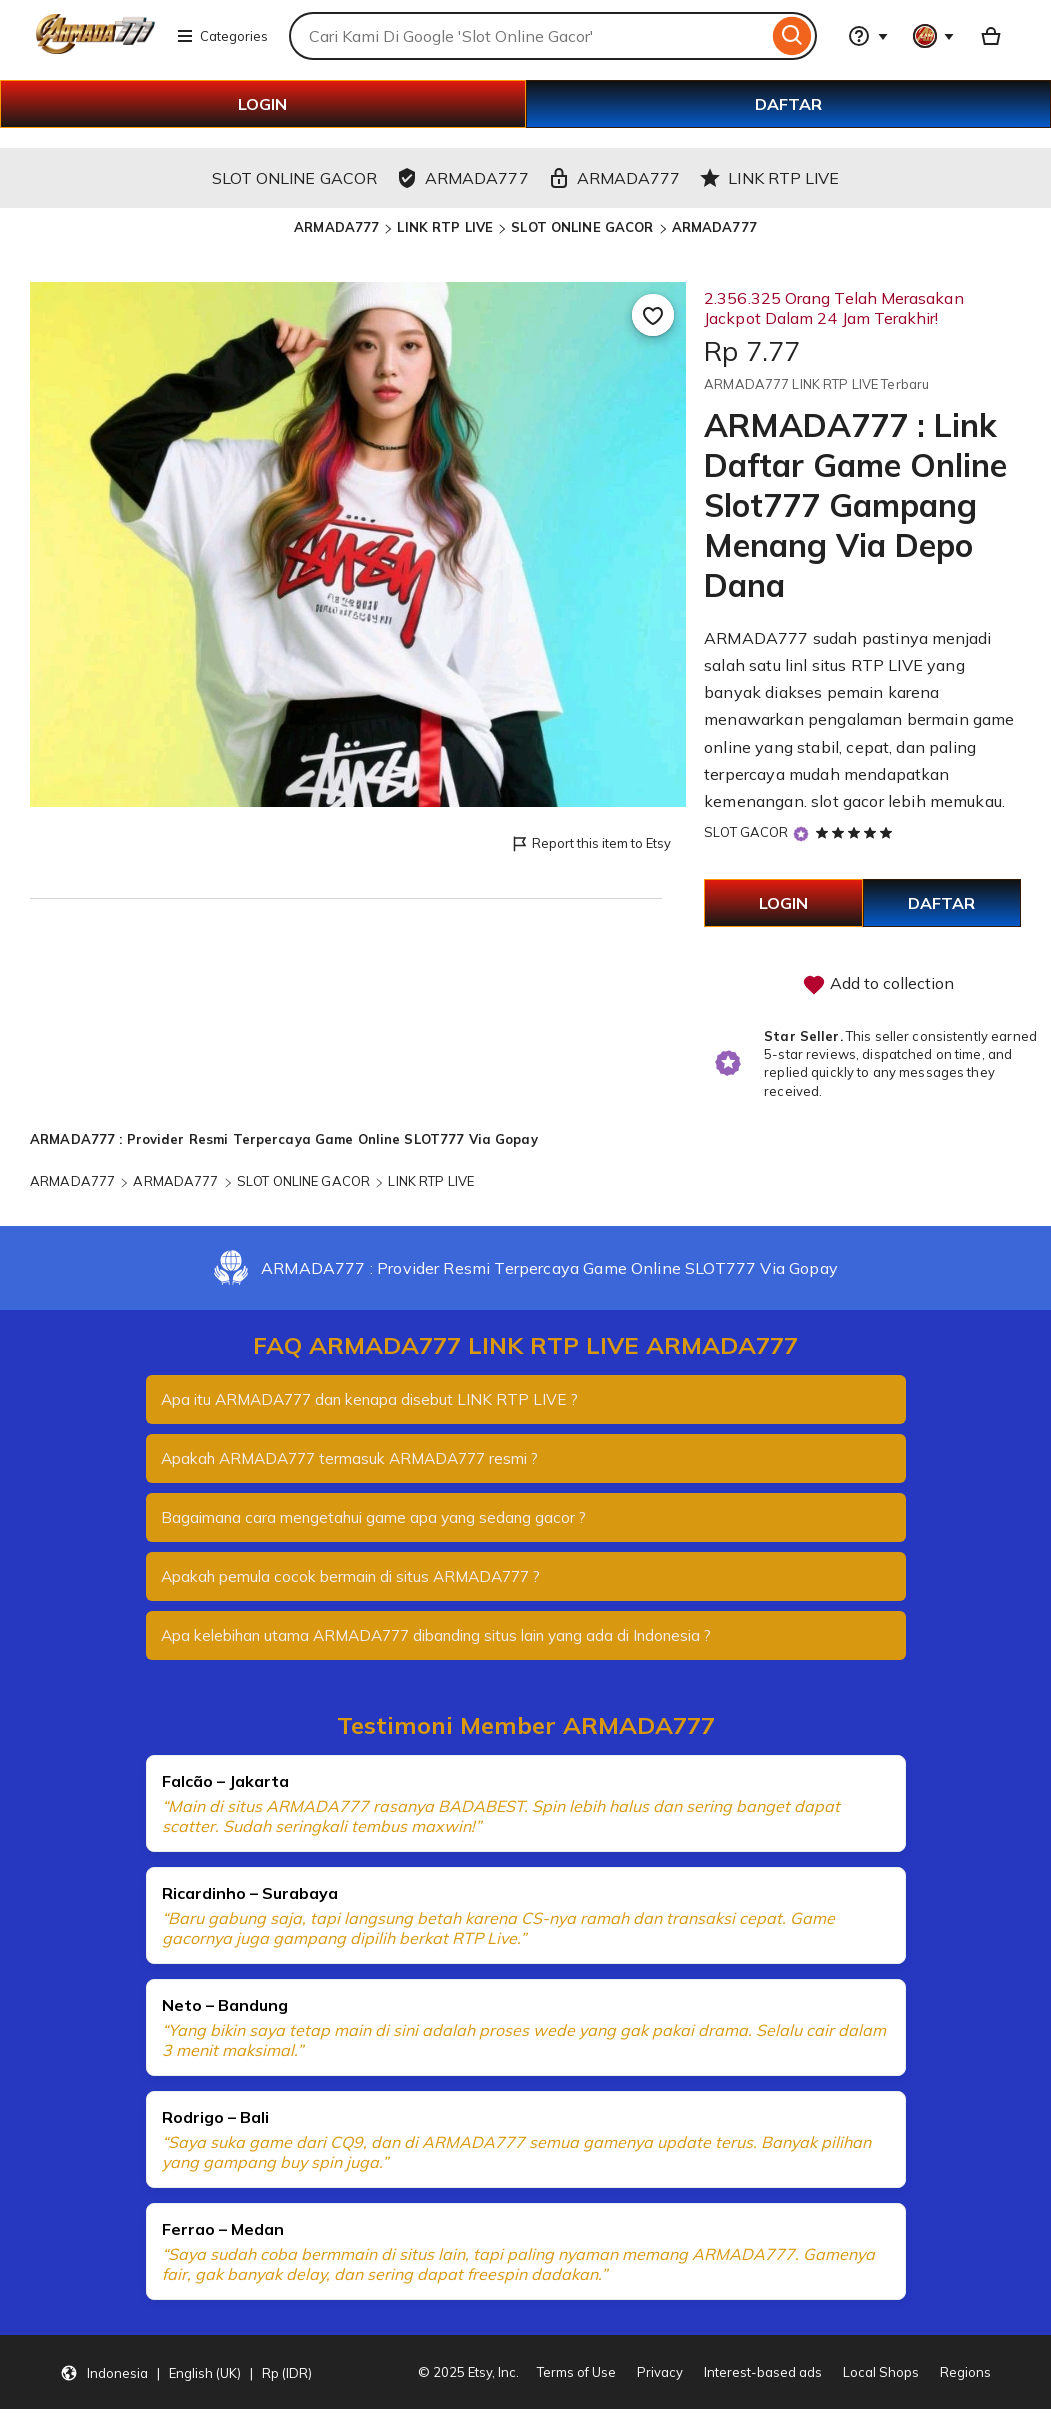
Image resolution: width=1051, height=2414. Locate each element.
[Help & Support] (868, 36)
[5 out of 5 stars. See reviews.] (857, 832)
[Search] (792, 36)
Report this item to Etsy (590, 844)
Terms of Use (576, 2377)
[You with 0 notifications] (934, 36)
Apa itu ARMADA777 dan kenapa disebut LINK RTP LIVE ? (379, 1400)
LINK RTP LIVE (445, 227)
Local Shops (881, 2377)
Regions (965, 2377)
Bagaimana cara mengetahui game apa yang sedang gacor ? (382, 1520)
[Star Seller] (801, 833)
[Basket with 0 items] (991, 36)
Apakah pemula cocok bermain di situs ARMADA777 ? (362, 1580)
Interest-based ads (763, 2377)
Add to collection (878, 985)
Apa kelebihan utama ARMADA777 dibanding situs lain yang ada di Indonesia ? (456, 1640)
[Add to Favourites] (653, 315)
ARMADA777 (336, 227)
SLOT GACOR (746, 832)
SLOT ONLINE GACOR (582, 227)
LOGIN (262, 104)
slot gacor (847, 801)
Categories (222, 36)
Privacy (660, 2377)
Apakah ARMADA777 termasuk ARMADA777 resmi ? (361, 1460)
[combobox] (528, 36)
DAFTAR (788, 104)
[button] (186, 2377)
